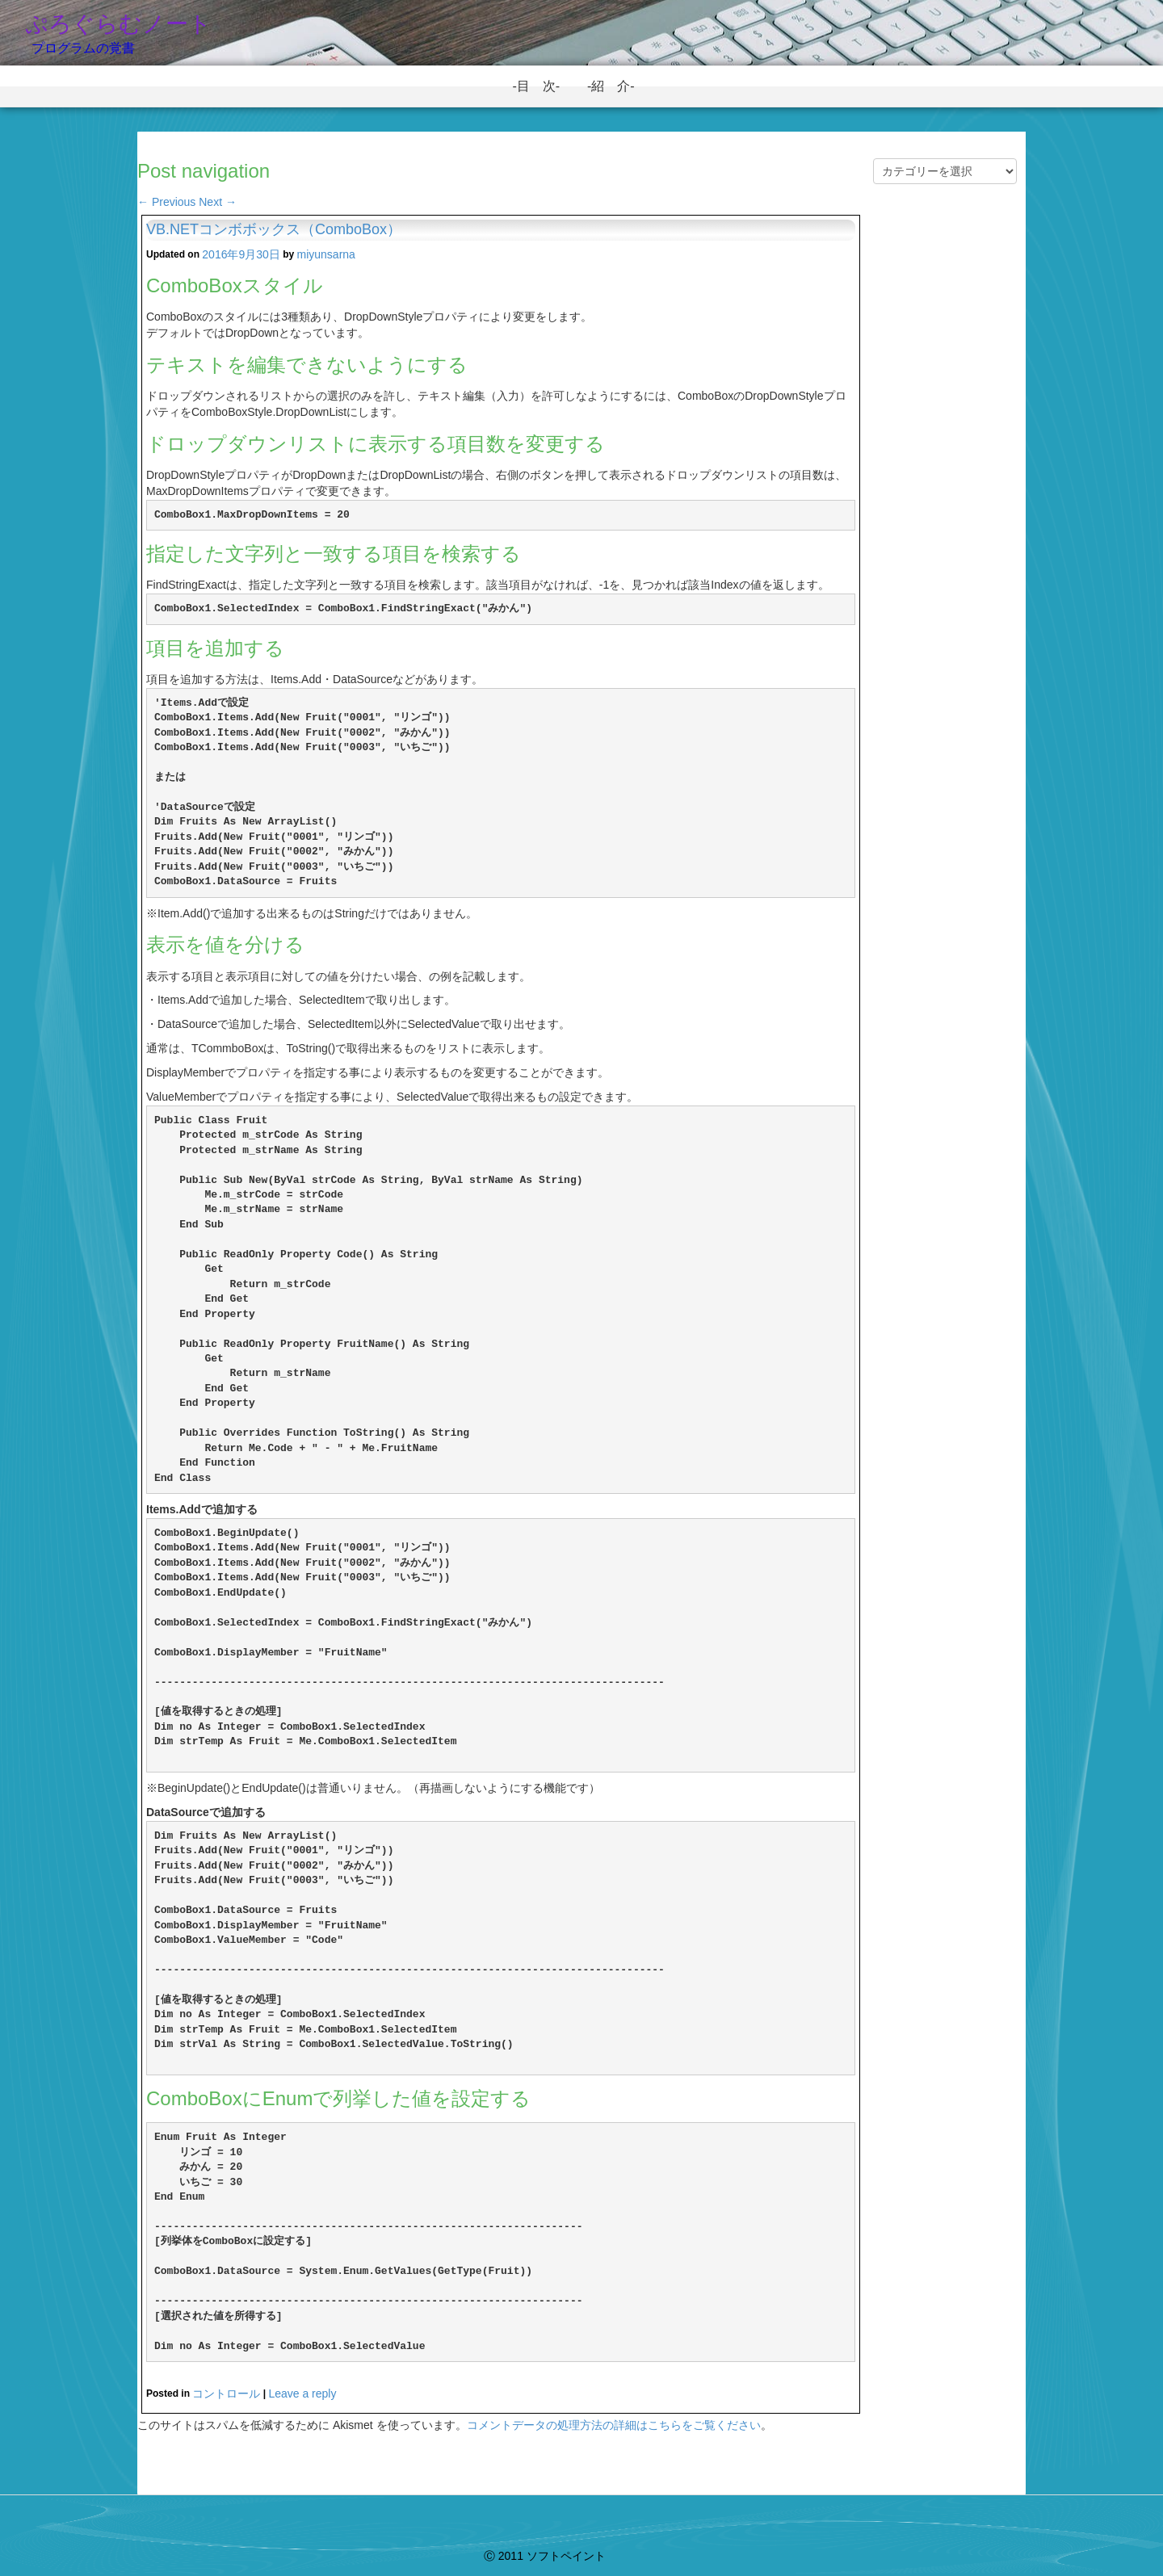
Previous (166, 201)
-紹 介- (617, 86)
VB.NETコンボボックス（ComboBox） (273, 229)
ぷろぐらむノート (118, 23)
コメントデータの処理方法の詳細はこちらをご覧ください (614, 2425)
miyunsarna (326, 254)
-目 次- (542, 86)
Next (218, 201)
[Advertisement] (945, 478)
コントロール (226, 2393)
